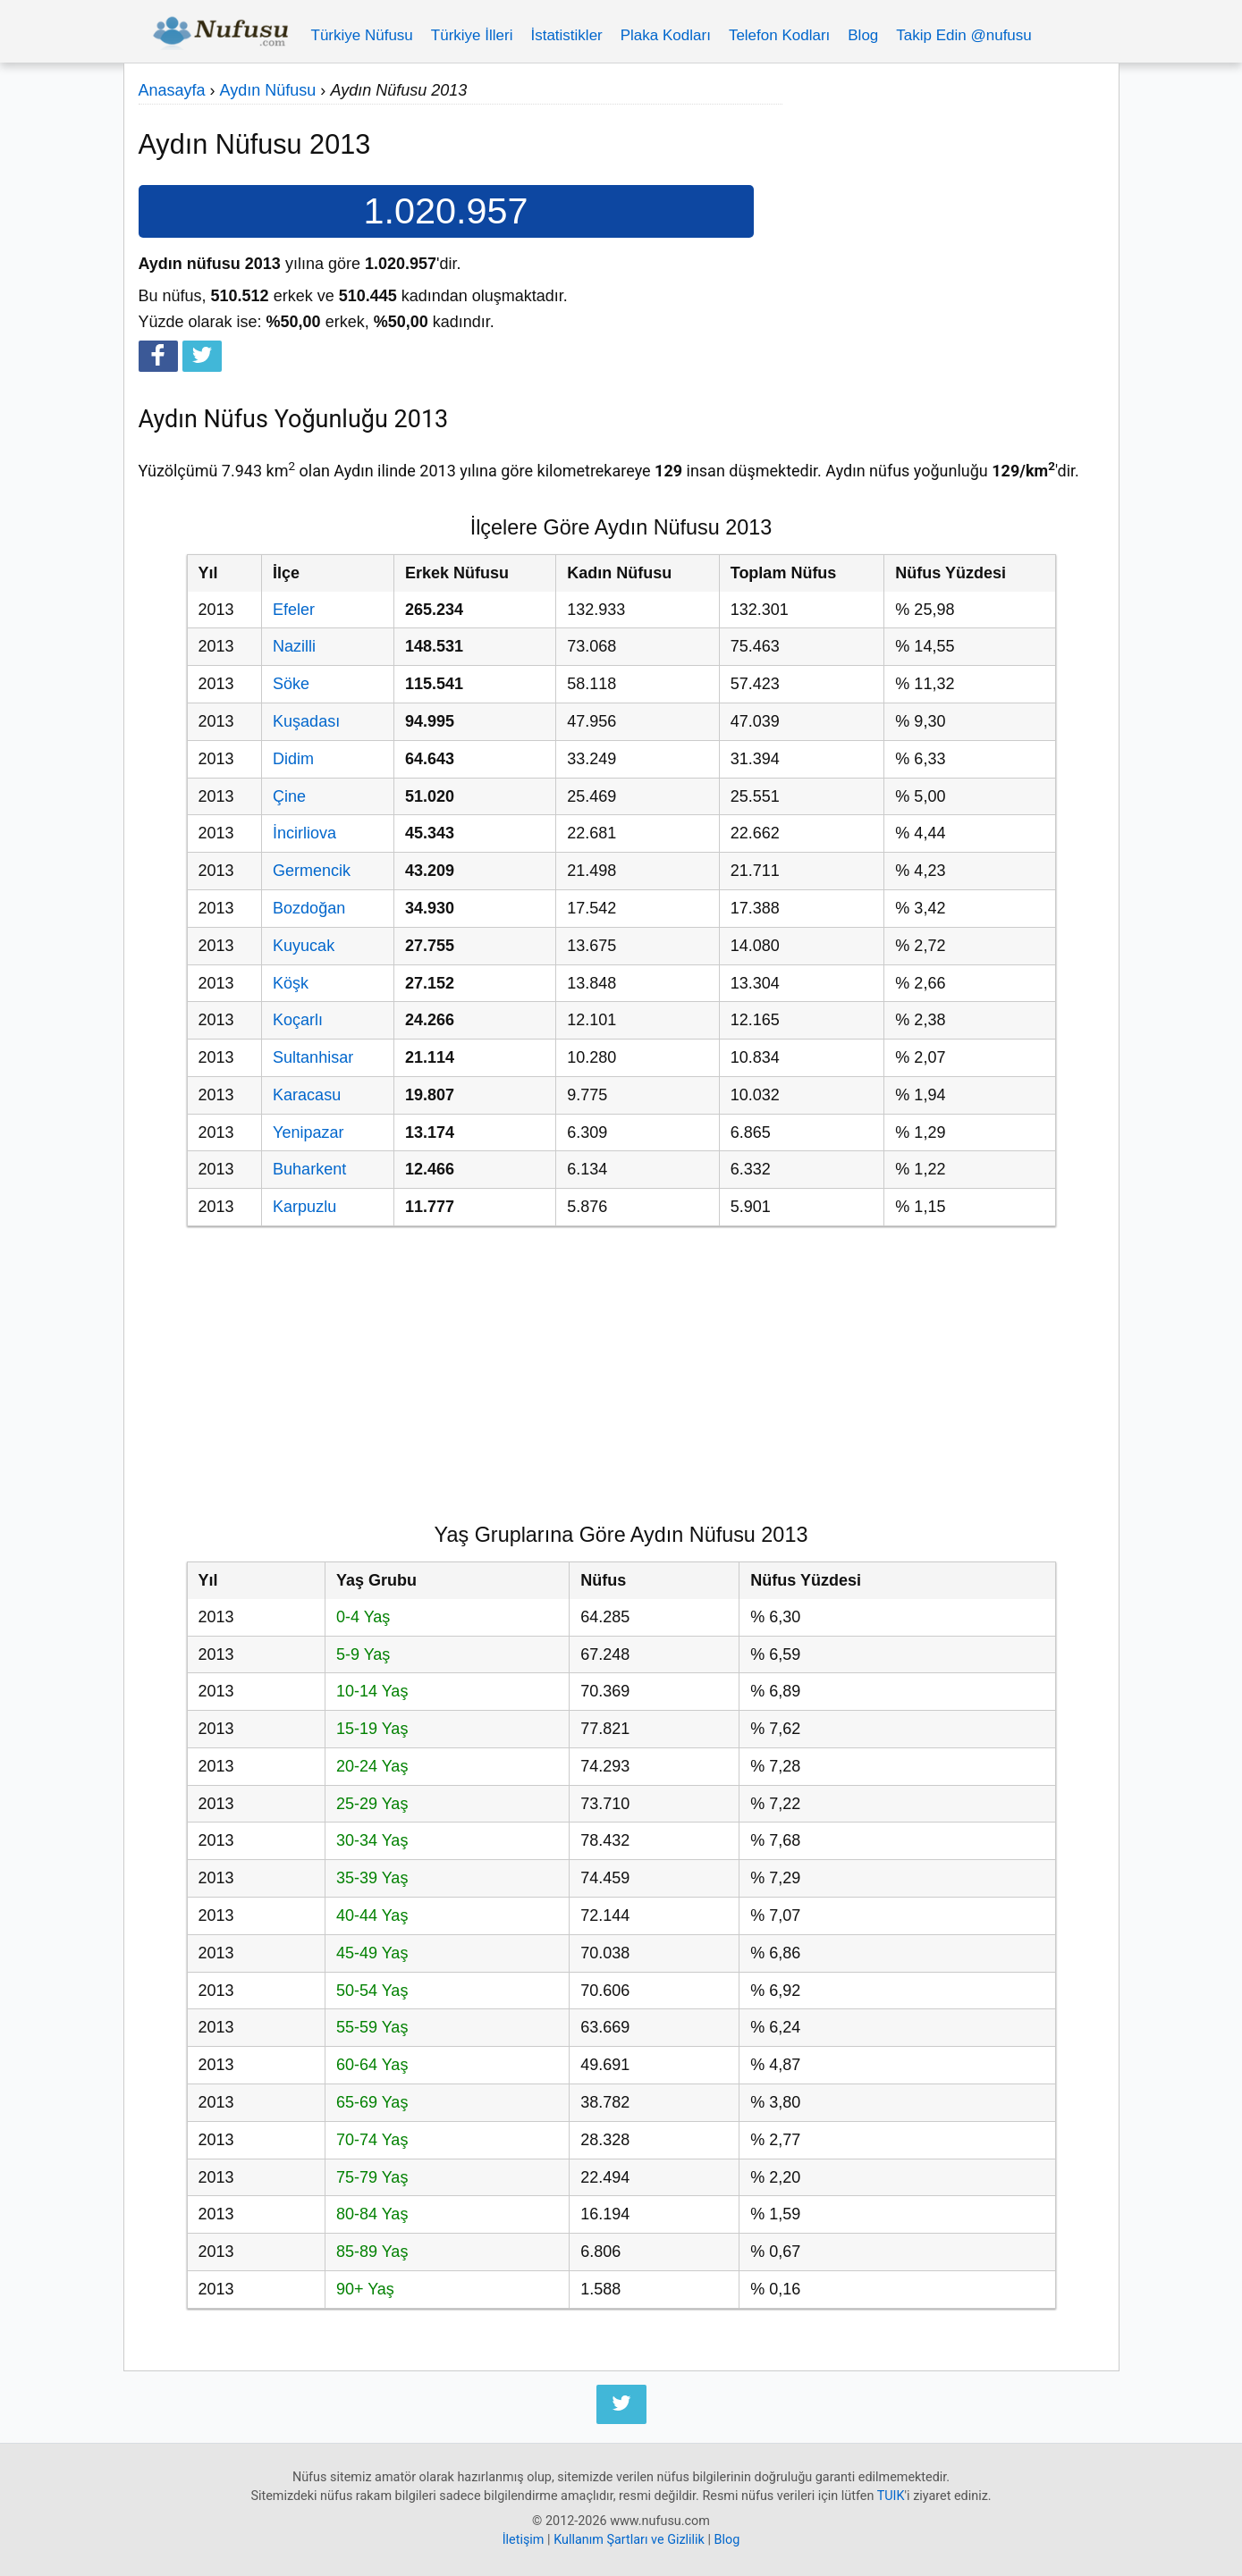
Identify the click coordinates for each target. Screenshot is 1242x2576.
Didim (293, 759)
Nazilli (294, 646)
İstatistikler (566, 35)
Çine (289, 796)
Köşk (290, 983)
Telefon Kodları (779, 35)
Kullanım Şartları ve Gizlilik (629, 2539)
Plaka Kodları (666, 35)
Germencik (312, 871)
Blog (863, 35)
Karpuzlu (304, 1207)
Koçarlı (298, 1020)
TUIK (891, 2496)
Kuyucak (303, 946)
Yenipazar (308, 1132)
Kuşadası (306, 721)
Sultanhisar (313, 1057)
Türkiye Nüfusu (362, 35)
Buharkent (309, 1169)
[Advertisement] (943, 203)
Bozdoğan (309, 908)
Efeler (294, 610)
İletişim (524, 2539)
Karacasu (307, 1095)
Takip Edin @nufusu (963, 35)
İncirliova (304, 833)
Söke (291, 684)
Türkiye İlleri (472, 35)
